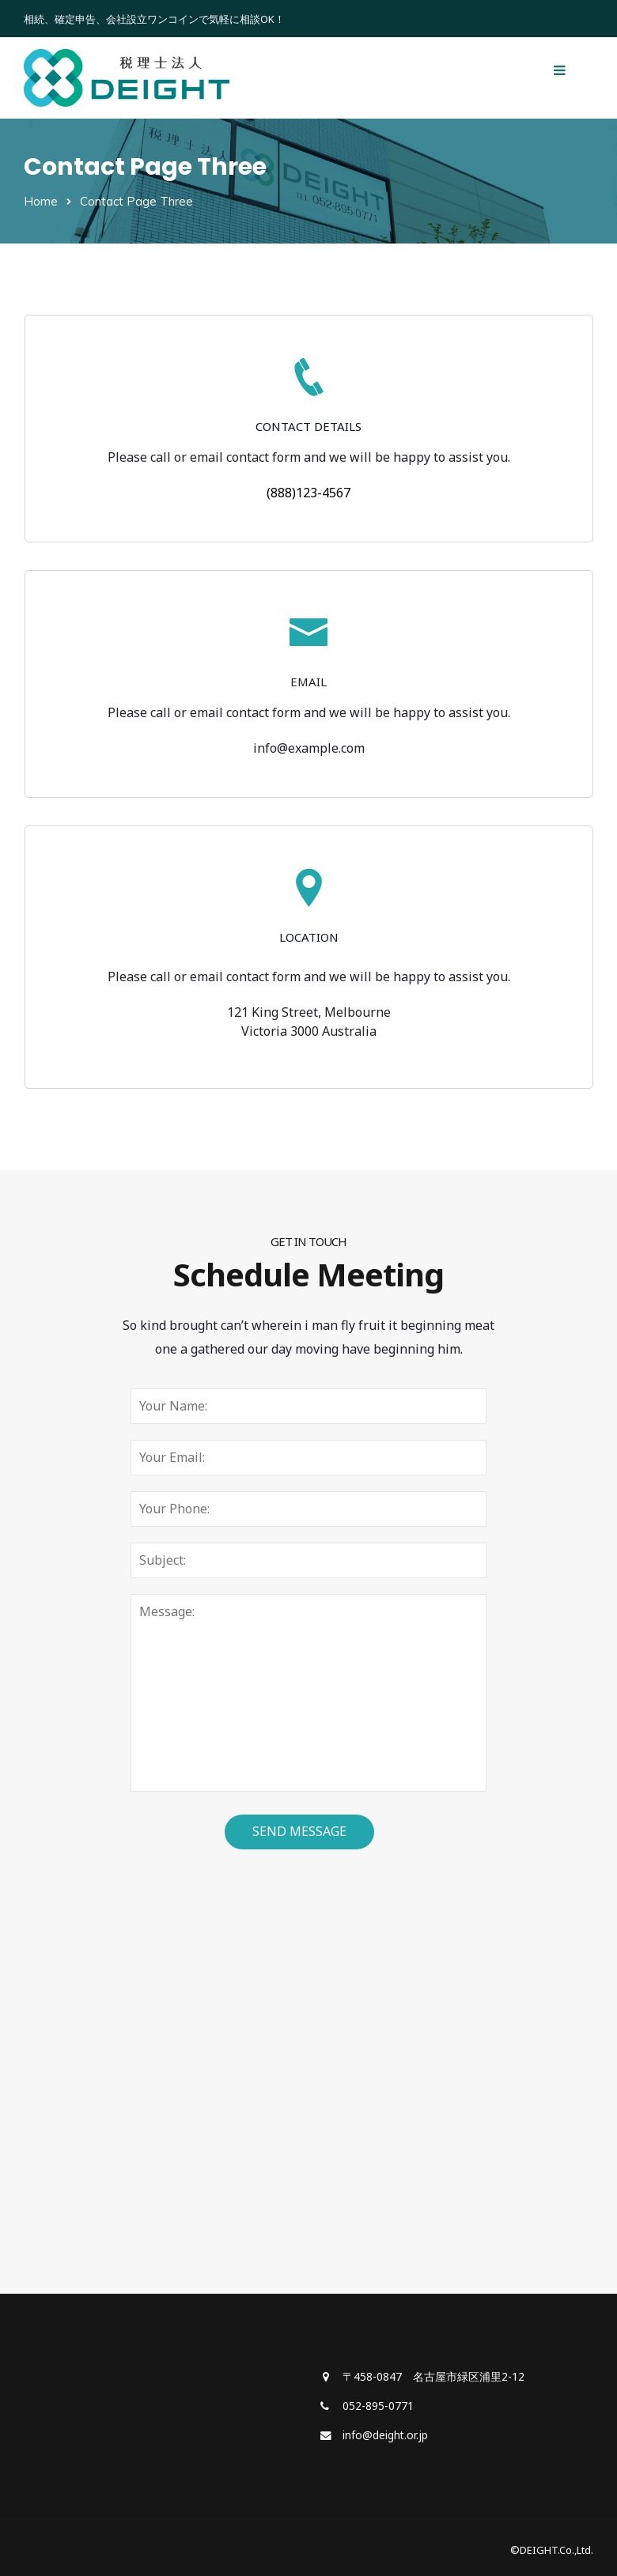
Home (41, 201)
